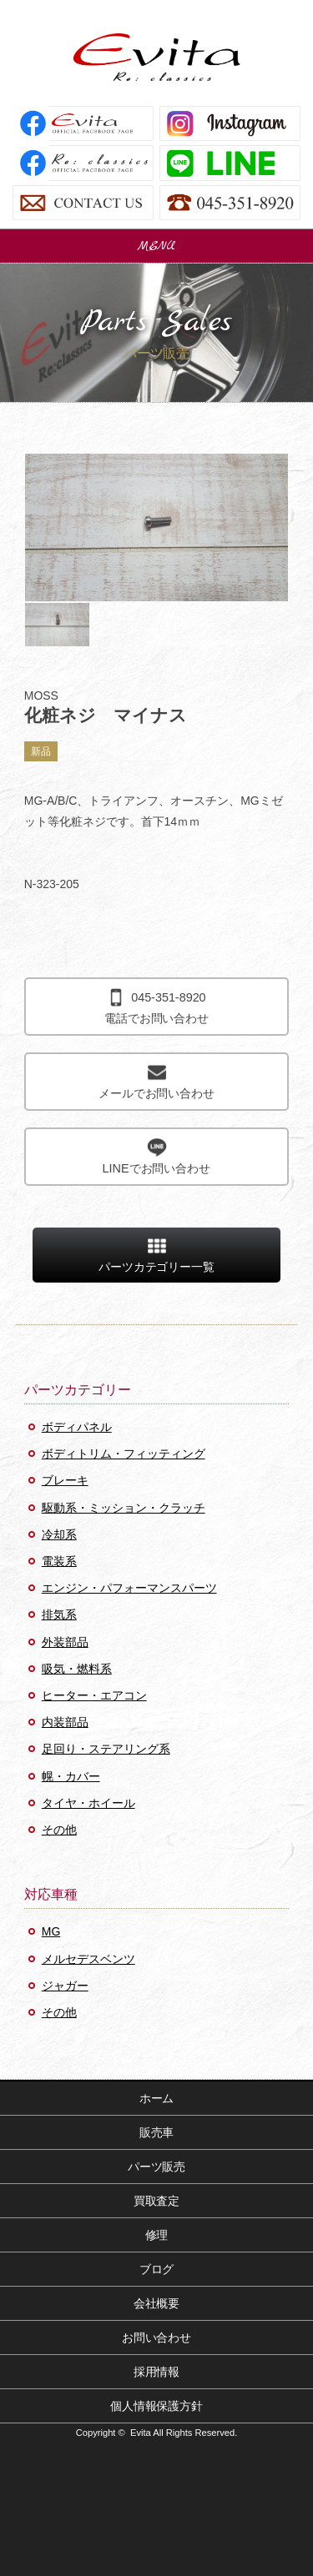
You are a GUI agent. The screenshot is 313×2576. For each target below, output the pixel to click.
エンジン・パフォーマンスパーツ (129, 1587)
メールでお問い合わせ (157, 1081)
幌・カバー (71, 1776)
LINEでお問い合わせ (157, 1156)
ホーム (156, 2098)
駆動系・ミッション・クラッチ (123, 1507)
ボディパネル (77, 1427)
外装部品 (65, 1642)
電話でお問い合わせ (157, 1006)
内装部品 (65, 1722)
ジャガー (65, 1985)
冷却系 (59, 1534)
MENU (157, 246)
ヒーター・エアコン (94, 1695)
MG (51, 1931)
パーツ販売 (157, 2166)
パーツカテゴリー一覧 (157, 1254)
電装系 (59, 1561)
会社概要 (157, 2303)
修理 (157, 2235)
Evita (156, 57)
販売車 (156, 2132)
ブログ (156, 2269)
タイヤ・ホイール (88, 1803)
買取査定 (157, 2200)
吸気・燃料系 (77, 1668)
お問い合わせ (157, 2337)
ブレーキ (65, 1480)
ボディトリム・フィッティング (123, 1453)
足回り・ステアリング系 (106, 1748)
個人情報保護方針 (157, 2406)
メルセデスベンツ (88, 1959)
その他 (59, 1829)
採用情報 (157, 2371)
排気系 (59, 1614)
